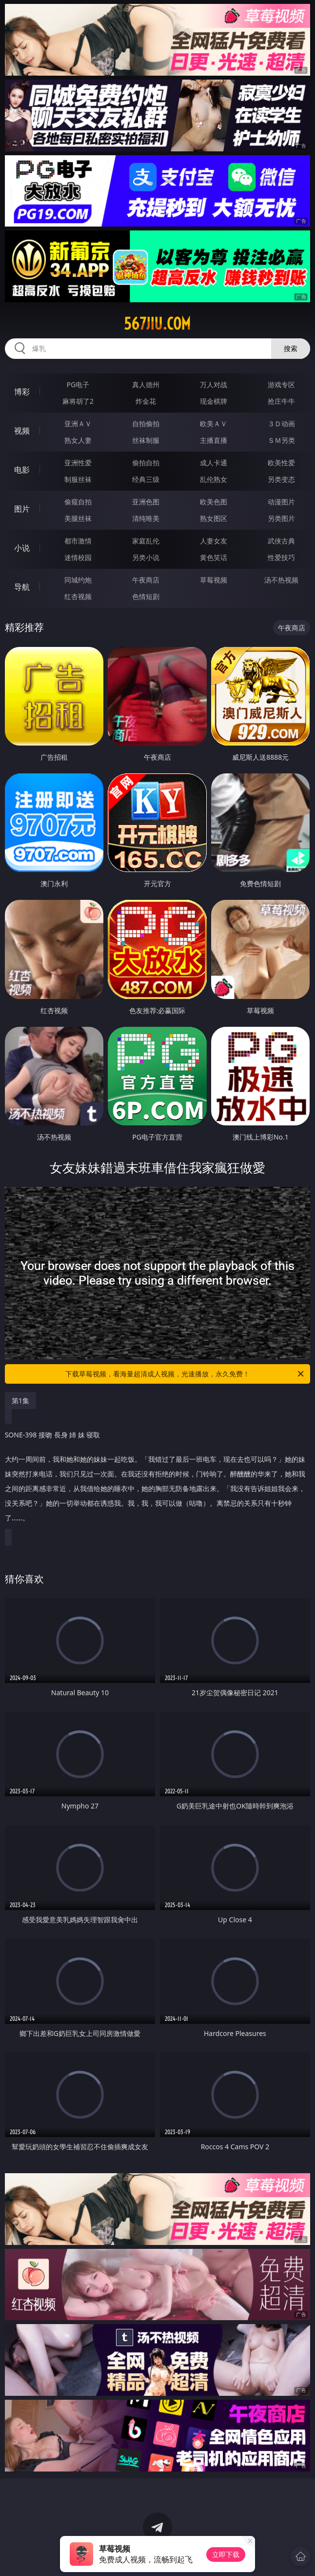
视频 (22, 430)
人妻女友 (213, 540)
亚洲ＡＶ (78, 423)
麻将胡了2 (78, 401)
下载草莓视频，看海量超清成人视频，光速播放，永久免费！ (185, 1374)
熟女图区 (213, 518)
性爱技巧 (281, 557)
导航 (22, 587)
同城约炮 (78, 579)
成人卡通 (213, 462)
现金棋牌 (213, 401)
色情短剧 (145, 596)
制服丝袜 (78, 479)
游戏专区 (281, 384)
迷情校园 (78, 557)
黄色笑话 (213, 557)
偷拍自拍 (145, 462)
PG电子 (78, 384)
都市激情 (78, 540)
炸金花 (146, 401)
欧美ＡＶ (213, 423)
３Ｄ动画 (281, 423)
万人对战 (213, 384)
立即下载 (225, 2554)
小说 (22, 547)
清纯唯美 (145, 518)
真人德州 (145, 384)
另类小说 (145, 557)
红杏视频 (78, 596)
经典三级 (145, 479)
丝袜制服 (145, 440)
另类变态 (281, 479)
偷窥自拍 (78, 501)
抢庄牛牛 (281, 401)
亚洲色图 (145, 501)
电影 (22, 469)
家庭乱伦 (145, 540)
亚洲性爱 (78, 462)
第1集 (20, 1400)
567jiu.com (157, 323)
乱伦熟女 (213, 479)
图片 (22, 508)
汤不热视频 (281, 579)
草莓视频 (213, 579)
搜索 (290, 348)
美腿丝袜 (78, 518)
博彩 (22, 391)
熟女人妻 (78, 440)
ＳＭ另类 (281, 440)
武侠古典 (281, 540)
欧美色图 (213, 501)
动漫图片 (281, 501)
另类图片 (281, 518)
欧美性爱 (281, 462)
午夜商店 (145, 579)
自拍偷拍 (145, 423)
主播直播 (213, 440)
